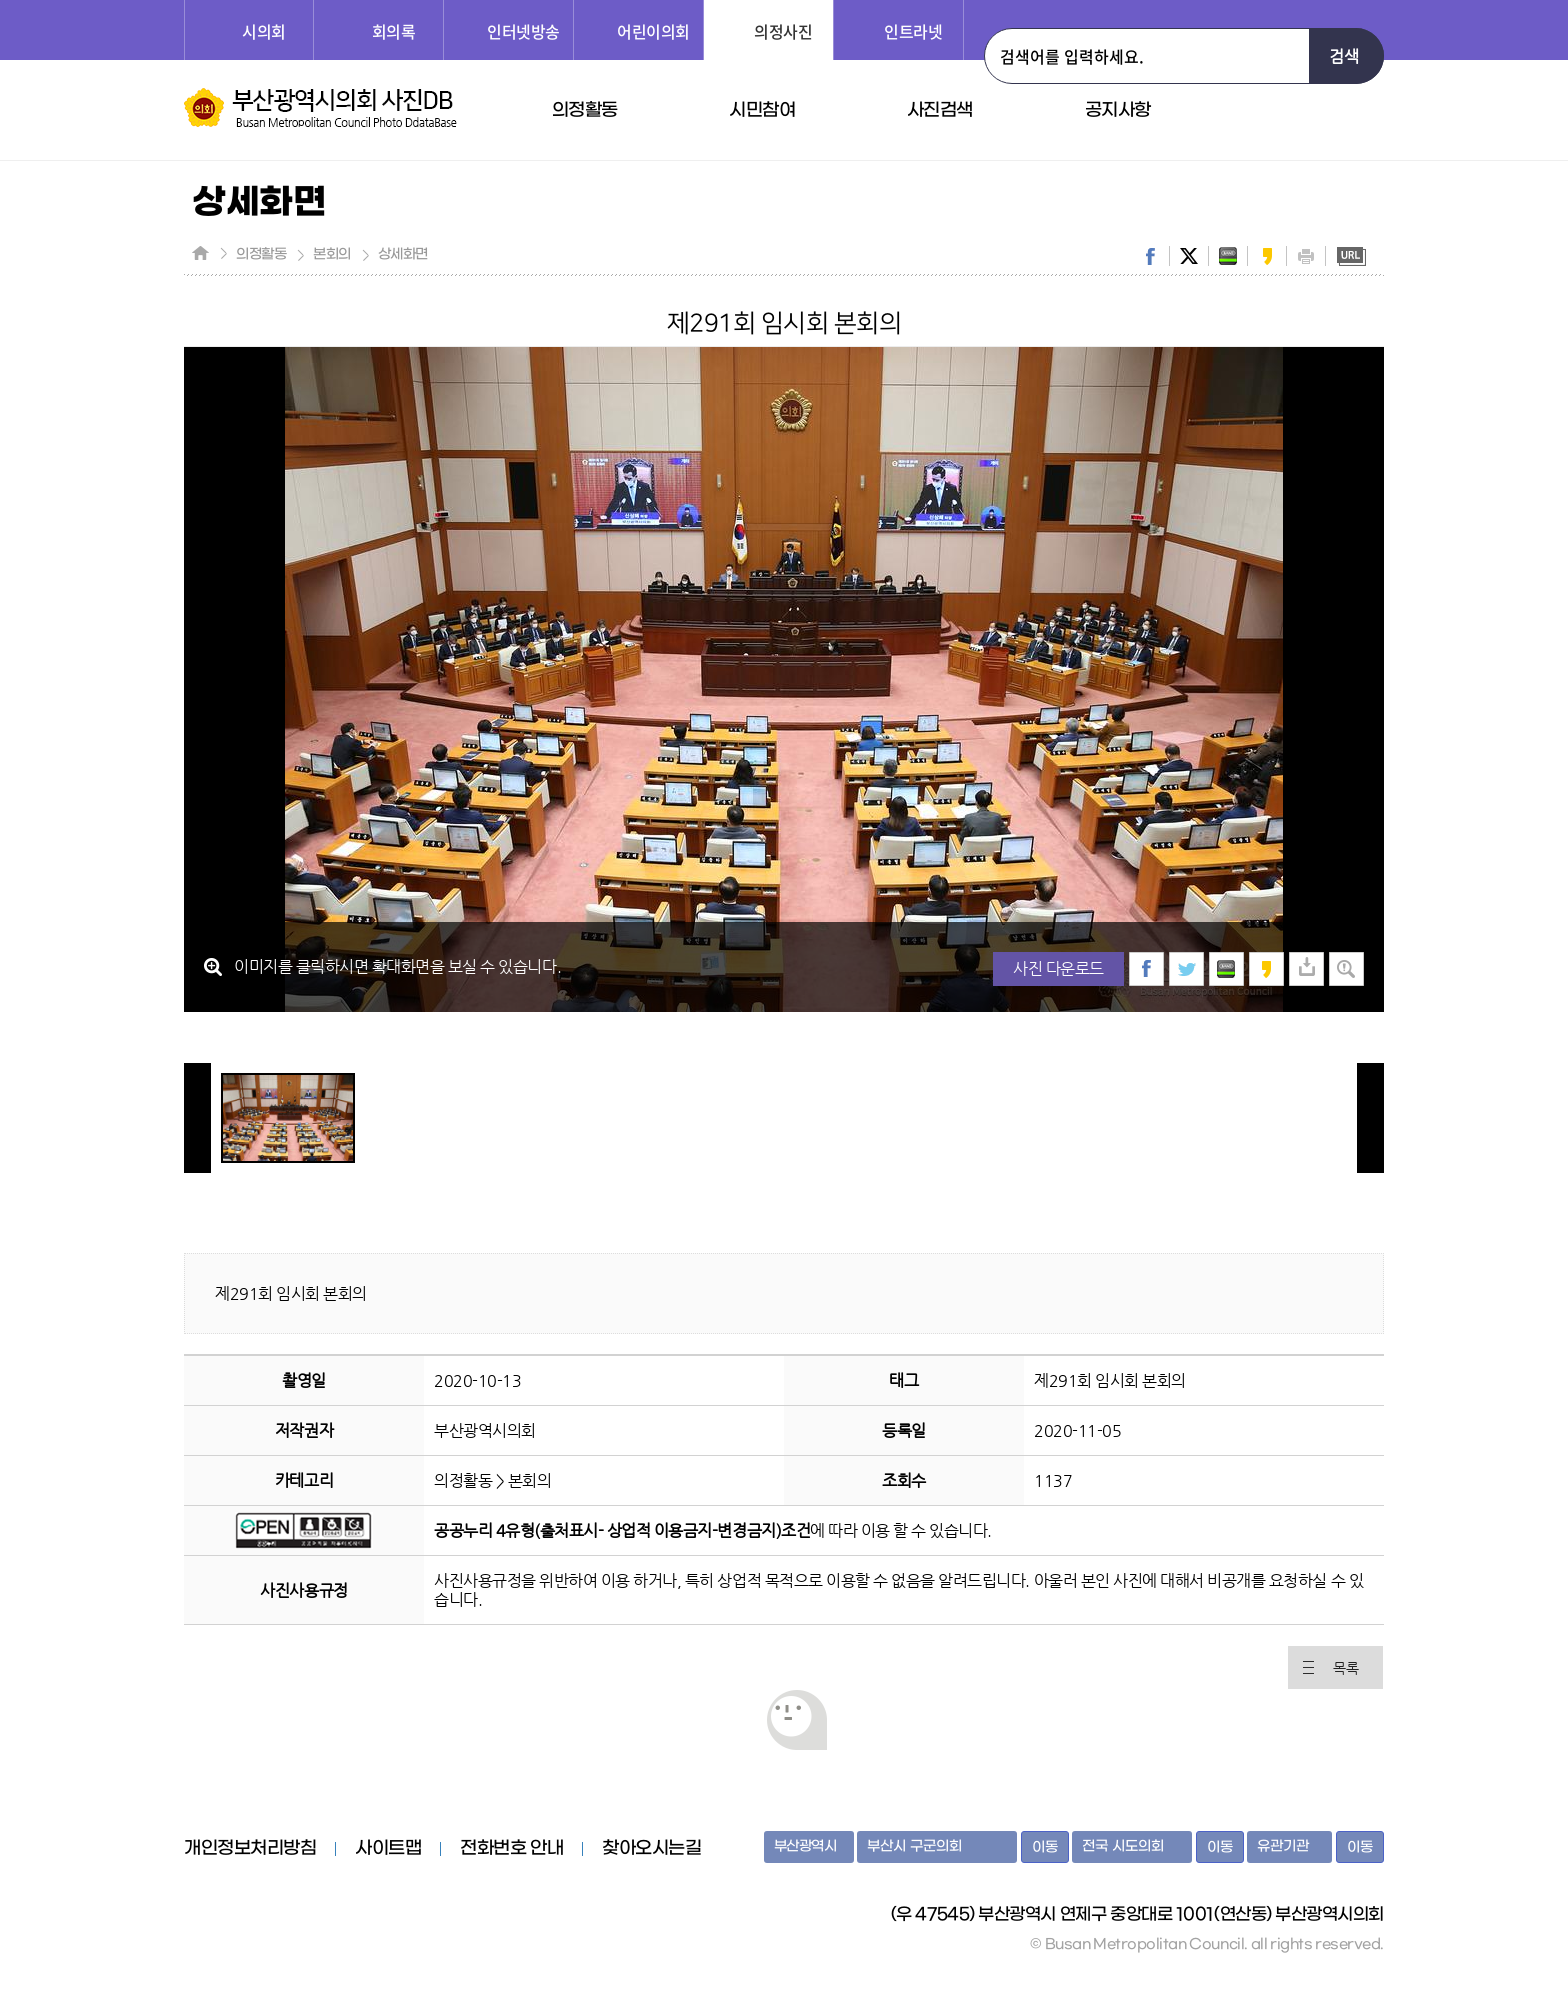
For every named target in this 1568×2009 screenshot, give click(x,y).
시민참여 (762, 110)
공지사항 (1118, 110)
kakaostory (1267, 256)
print (1306, 256)
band (1228, 256)
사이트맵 (388, 1849)
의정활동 (585, 110)
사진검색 (940, 110)
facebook (1150, 256)
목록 (1345, 1668)
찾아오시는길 (651, 1849)
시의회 (264, 31)
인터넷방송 (523, 31)
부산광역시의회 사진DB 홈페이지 (320, 108)
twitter (1189, 256)
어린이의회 (653, 31)
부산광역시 (805, 1846)
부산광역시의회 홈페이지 (262, 1934)
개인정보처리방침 (250, 1849)
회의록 (394, 31)
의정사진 (783, 31)
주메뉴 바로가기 (0, 0)
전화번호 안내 (511, 1849)
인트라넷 (913, 31)
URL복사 (1351, 256)
